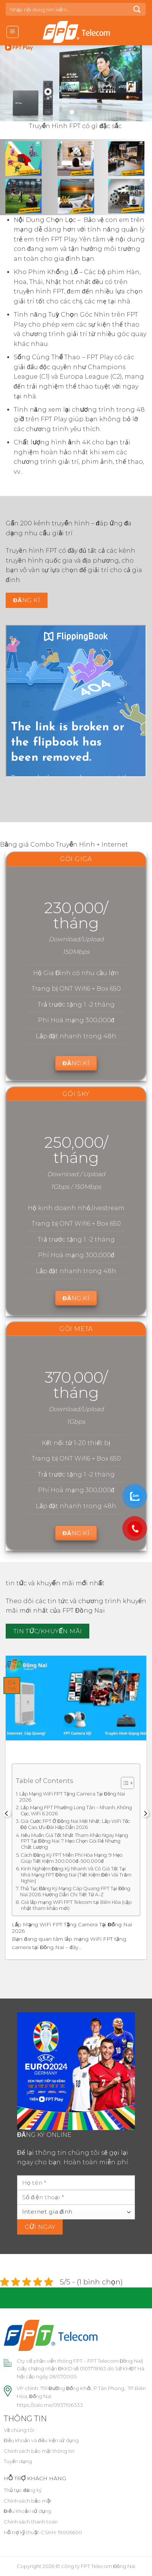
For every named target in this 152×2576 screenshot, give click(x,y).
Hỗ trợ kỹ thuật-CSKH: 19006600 (43, 2532)
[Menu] (12, 32)
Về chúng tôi (19, 2430)
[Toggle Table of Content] (123, 1783)
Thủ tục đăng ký (23, 2490)
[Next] (145, 1813)
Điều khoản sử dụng (27, 2511)
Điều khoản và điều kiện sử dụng (41, 2440)
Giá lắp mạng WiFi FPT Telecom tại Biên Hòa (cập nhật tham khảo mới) (76, 1905)
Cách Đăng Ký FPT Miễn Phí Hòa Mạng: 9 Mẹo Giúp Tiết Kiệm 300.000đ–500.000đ (72, 1858)
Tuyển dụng (18, 2461)
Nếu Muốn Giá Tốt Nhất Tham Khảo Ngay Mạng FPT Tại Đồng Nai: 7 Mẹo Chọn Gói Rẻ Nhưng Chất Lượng (74, 1841)
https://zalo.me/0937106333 (50, 2405)
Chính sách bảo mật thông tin (39, 2451)
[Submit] (137, 9)
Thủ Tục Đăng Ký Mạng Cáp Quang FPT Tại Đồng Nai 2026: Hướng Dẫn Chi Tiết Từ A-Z (75, 1891)
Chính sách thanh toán (31, 2522)
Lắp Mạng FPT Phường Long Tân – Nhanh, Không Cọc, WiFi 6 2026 (76, 1810)
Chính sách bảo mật (28, 2501)
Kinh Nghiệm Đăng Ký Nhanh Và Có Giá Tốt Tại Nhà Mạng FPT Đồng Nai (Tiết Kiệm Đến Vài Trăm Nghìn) (76, 1875)
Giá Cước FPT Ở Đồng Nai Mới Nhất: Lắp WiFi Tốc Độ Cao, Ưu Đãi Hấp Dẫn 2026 (75, 1824)
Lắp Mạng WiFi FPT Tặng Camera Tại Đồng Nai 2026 (72, 1797)
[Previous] (7, 1813)
